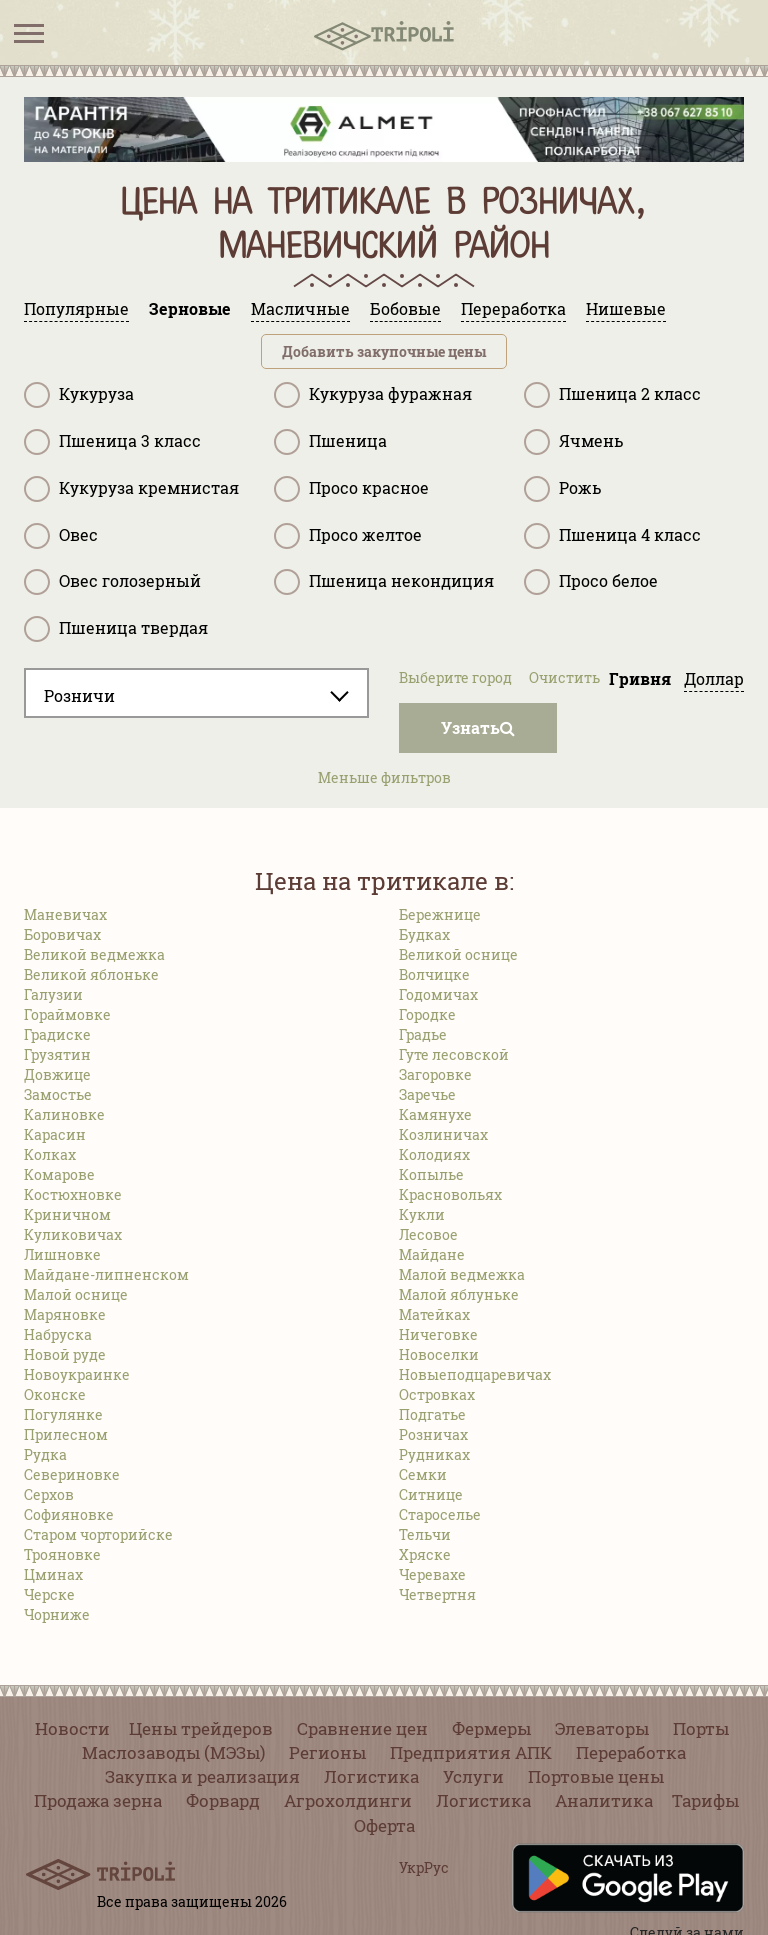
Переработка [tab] (513, 308)
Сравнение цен (362, 1728)
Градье (423, 1034)
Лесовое (428, 1234)
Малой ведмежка (462, 1274)
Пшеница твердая (116, 629)
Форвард (223, 1800)
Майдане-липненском (106, 1274)
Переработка (631, 1752)
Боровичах (62, 934)
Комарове (59, 1174)
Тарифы (705, 1800)
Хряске (425, 1554)
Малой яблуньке (459, 1294)
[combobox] (196, 693)
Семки (423, 1474)
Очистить (564, 677)
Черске (49, 1594)
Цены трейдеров (201, 1728)
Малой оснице (76, 1294)
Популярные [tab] (76, 308)
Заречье (427, 1094)
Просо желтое (348, 536)
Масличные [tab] (300, 308)
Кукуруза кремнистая (131, 489)
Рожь (562, 489)
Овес (61, 536)
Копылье (431, 1174)
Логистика (371, 1776)
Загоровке (435, 1074)
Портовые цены (596, 1776)
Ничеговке (438, 1334)
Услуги (473, 1776)
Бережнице (440, 914)
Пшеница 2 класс (612, 395)
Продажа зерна (98, 1800)
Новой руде (65, 1354)
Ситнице (431, 1494)
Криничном (67, 1214)
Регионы (327, 1752)
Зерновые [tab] (190, 308)
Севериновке (72, 1474)
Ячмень (573, 442)
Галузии (53, 994)
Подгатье (432, 1414)
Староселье (440, 1514)
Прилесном (66, 1434)
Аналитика (604, 1800)
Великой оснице (458, 954)
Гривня (640, 678)
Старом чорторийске (98, 1534)
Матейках (434, 1314)
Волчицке (434, 974)
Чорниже (57, 1614)
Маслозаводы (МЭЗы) (173, 1752)
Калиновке (64, 1114)
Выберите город (455, 677)
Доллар (714, 678)
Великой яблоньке (91, 974)
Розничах (433, 1434)
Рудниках (434, 1454)
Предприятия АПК (471, 1752)
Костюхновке (73, 1194)
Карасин (55, 1134)
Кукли (422, 1214)
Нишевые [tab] (626, 308)
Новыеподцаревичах (475, 1374)
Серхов (49, 1494)
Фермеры (491, 1728)
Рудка (45, 1454)
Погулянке (63, 1414)
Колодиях (434, 1154)
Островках (437, 1394)
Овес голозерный (112, 582)
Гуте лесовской (454, 1054)
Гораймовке (67, 1014)
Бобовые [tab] (405, 308)
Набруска (58, 1334)
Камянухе (435, 1114)
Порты (701, 1728)
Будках (424, 934)
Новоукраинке (77, 1374)
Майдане (432, 1254)
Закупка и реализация (202, 1776)
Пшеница (330, 442)
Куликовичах (73, 1234)
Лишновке (62, 1254)
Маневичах (65, 914)
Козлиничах (443, 1134)
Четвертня (437, 1594)
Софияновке (69, 1514)
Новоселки (439, 1354)
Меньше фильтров (384, 777)
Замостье (58, 1094)
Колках (50, 1154)
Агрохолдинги (348, 1800)
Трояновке (62, 1554)
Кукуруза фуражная (373, 395)
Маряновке (65, 1314)
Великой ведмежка (94, 954)
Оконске (55, 1394)
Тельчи (425, 1534)
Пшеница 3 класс (112, 442)
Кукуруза (79, 395)
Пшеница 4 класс (612, 536)
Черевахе (432, 1574)
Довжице (57, 1074)
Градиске (57, 1034)
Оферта (384, 1825)
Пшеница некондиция (384, 582)
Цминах (53, 1574)
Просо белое (591, 582)
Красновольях (450, 1194)
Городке (427, 1014)
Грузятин (57, 1054)
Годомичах (438, 994)
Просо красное (351, 489)
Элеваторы (602, 1728)
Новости (72, 1728)
